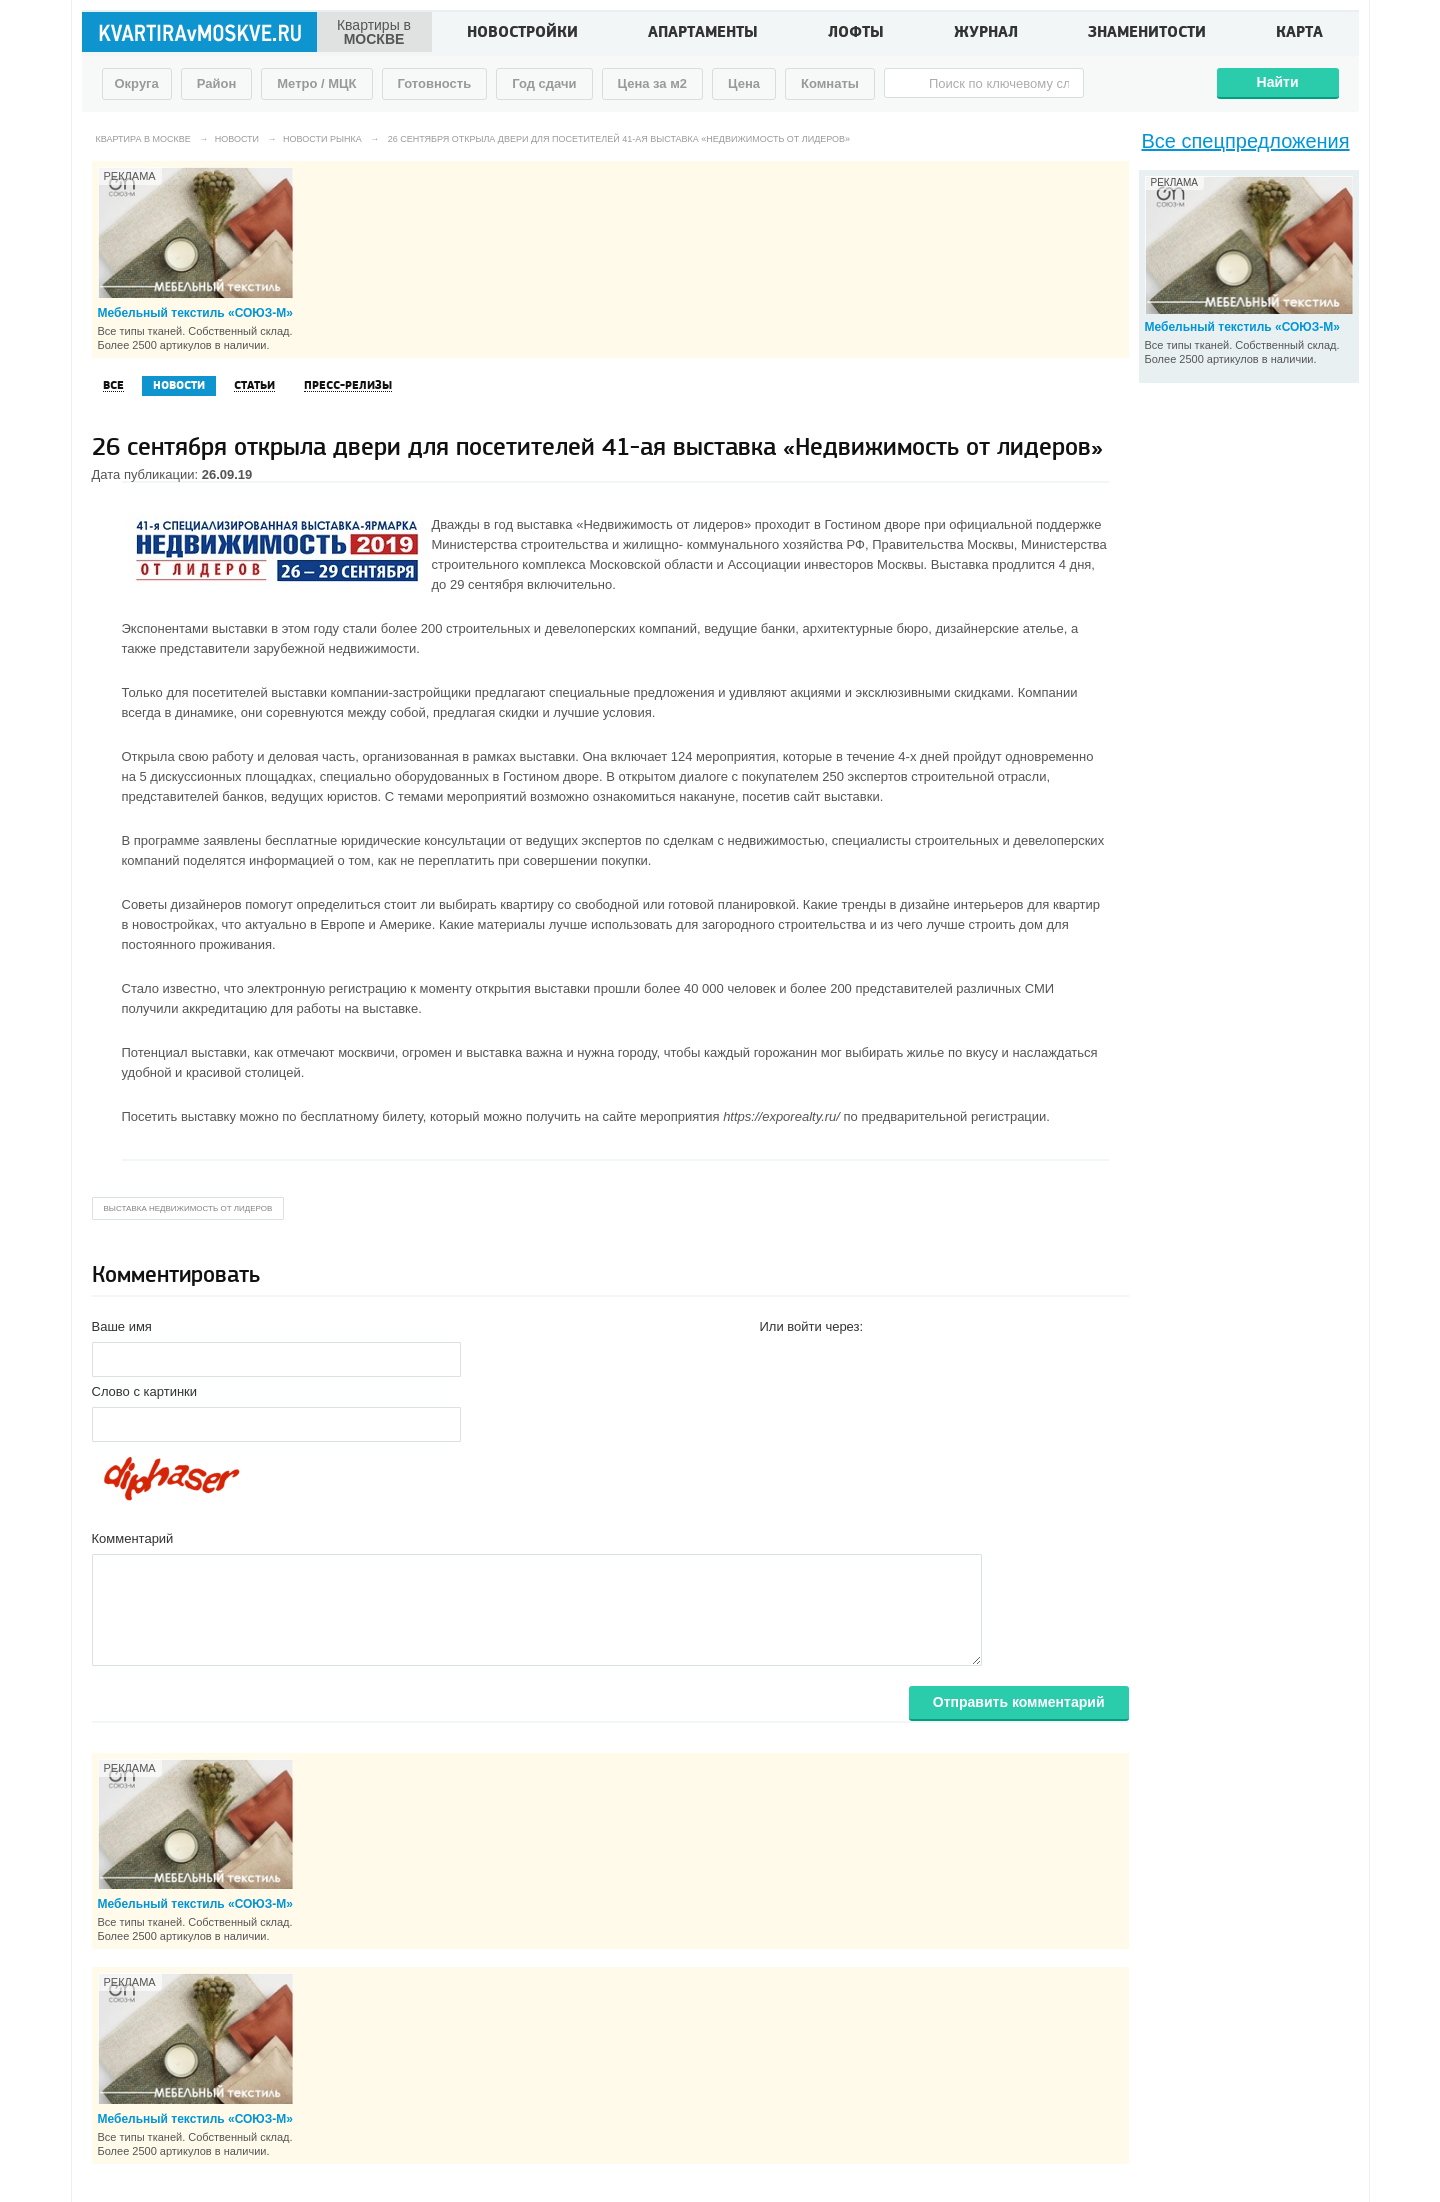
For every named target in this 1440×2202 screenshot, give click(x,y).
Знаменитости (1147, 34)
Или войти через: (812, 1326)
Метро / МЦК (316, 83)
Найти (1278, 82)
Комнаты (830, 83)
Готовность (435, 83)
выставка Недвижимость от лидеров (188, 1208)
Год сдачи (544, 83)
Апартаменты (703, 34)
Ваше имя (122, 1326)
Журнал (986, 34)
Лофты (856, 34)
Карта (1299, 34)
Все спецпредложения (1246, 141)
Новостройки (522, 34)
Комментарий (133, 1538)
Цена (744, 83)
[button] (776, 1358)
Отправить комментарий (1019, 1702)
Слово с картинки (145, 1391)
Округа (137, 83)
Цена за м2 (653, 83)
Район (217, 83)
